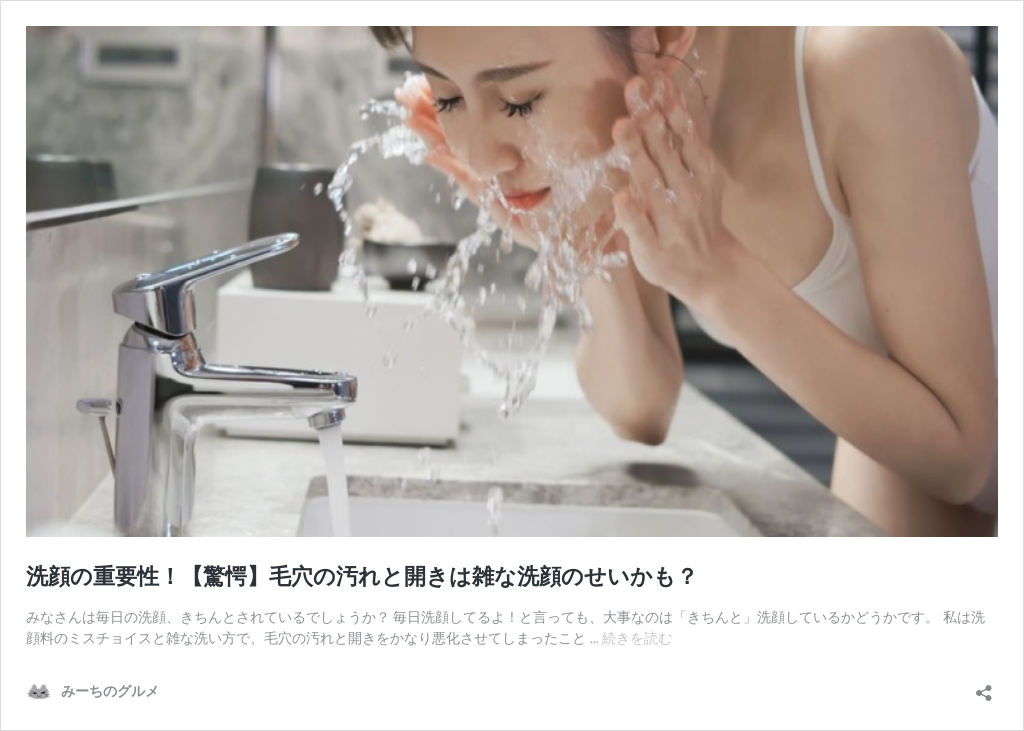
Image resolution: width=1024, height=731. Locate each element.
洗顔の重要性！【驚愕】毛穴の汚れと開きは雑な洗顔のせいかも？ (362, 576)
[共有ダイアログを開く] (984, 686)
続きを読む (637, 638)
